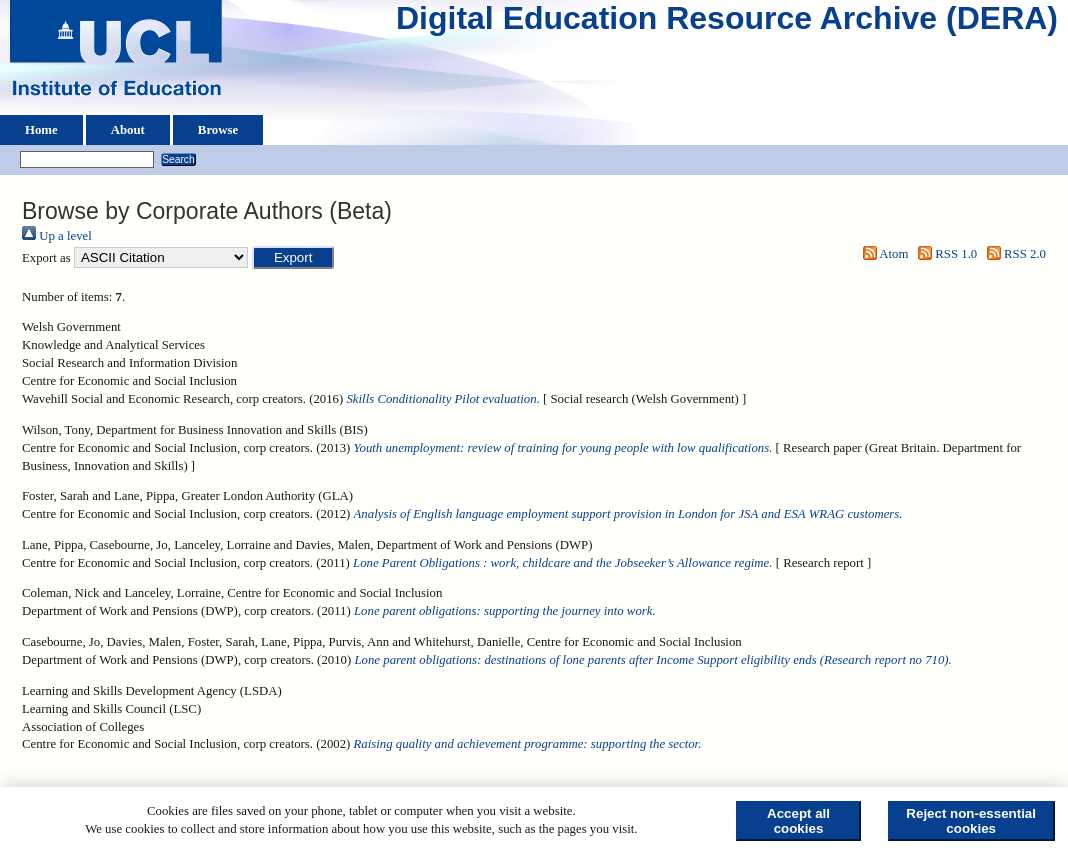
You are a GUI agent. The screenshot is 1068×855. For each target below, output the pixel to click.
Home (41, 130)
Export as (46, 258)
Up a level (57, 236)
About (128, 130)
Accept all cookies (798, 821)
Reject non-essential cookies (971, 821)
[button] (293, 257)
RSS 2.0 (1013, 254)
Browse (218, 130)
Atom (882, 254)
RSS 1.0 (945, 254)
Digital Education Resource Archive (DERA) (727, 23)
